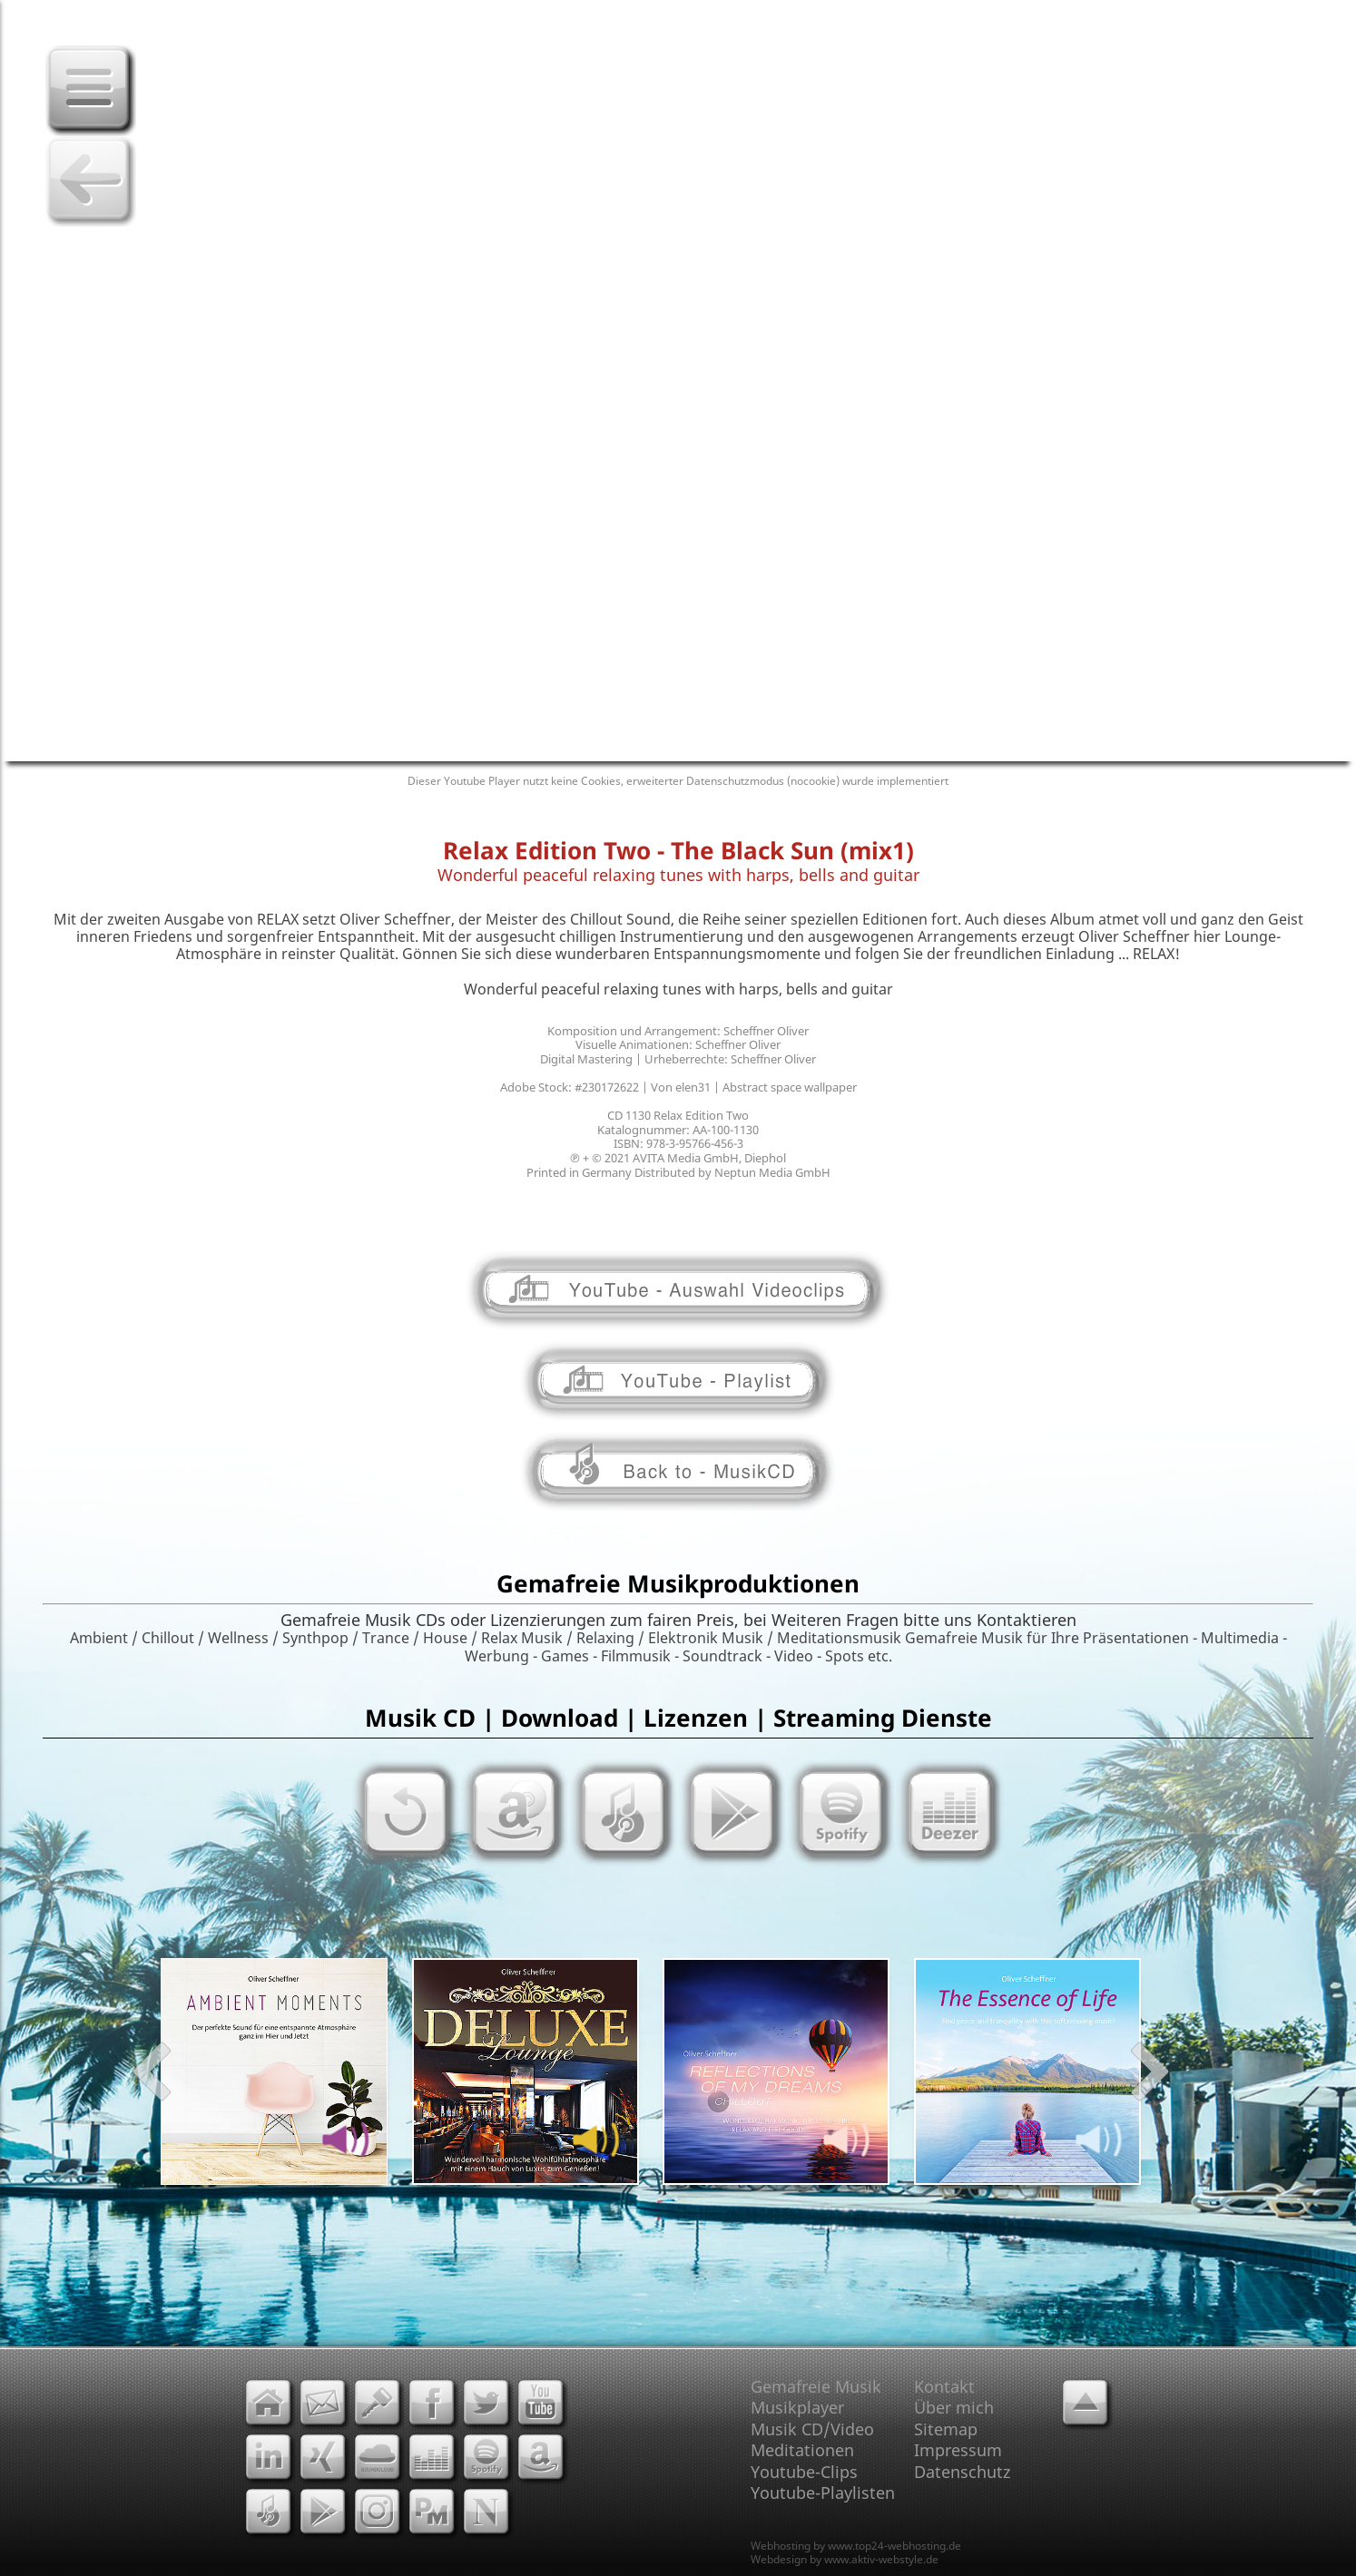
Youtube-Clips (804, 2472)
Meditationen (802, 2450)
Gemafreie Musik (816, 2386)
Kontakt (944, 2386)
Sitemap (946, 2429)
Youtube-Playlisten (823, 2492)
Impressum (958, 2450)
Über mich (954, 2407)
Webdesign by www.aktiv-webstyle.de (844, 2559)
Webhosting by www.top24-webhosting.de (856, 2545)
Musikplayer (797, 2407)
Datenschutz (962, 2472)
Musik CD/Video (812, 2429)
